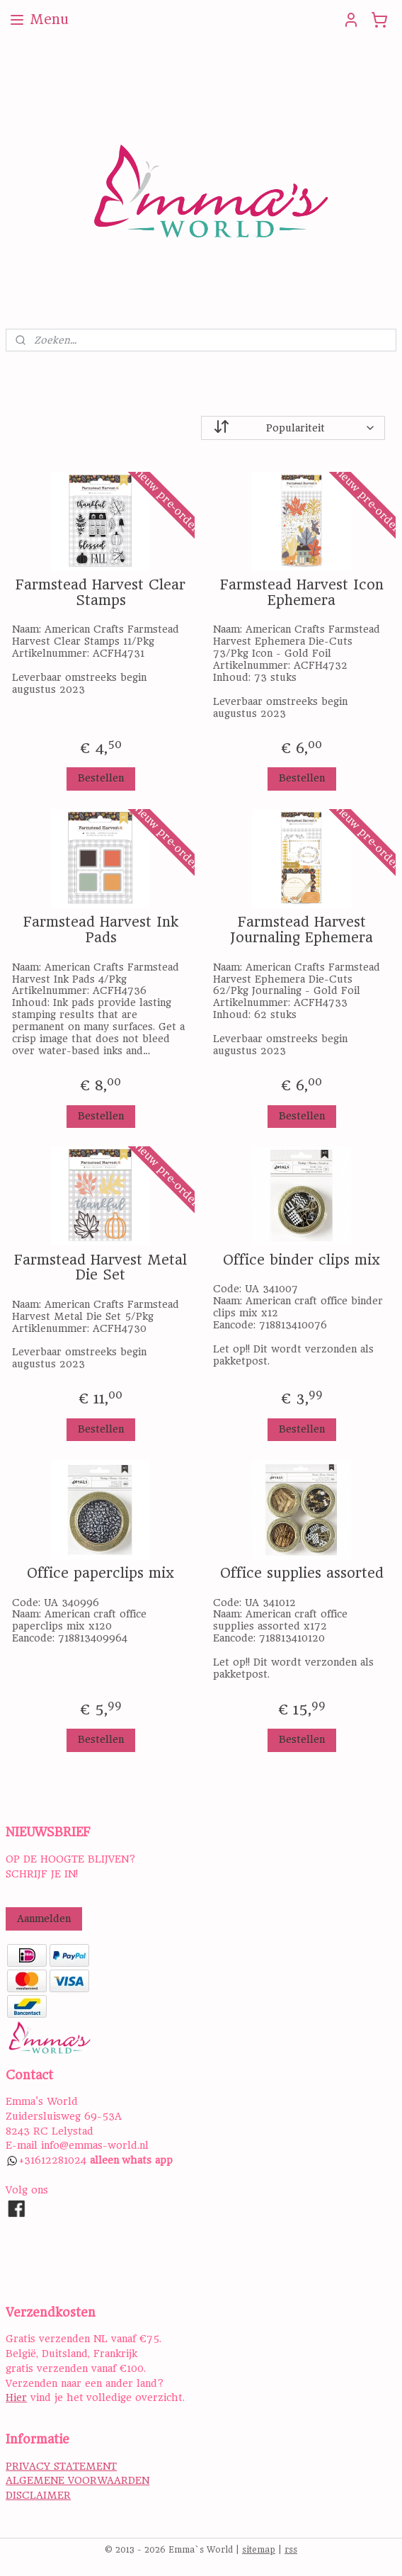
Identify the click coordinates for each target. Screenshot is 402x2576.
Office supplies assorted (302, 1573)
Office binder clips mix (301, 1260)
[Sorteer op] (293, 428)
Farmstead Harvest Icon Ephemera (302, 592)
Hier (16, 2397)
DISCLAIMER (38, 2495)
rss (291, 2550)
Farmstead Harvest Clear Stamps (100, 592)
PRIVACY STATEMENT (61, 2466)
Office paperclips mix (100, 1573)
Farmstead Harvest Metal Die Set (100, 1268)
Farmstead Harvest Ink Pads (100, 930)
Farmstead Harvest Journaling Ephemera (301, 930)
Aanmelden (44, 1918)
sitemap (258, 2550)
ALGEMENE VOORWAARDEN (77, 2480)
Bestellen (101, 778)
